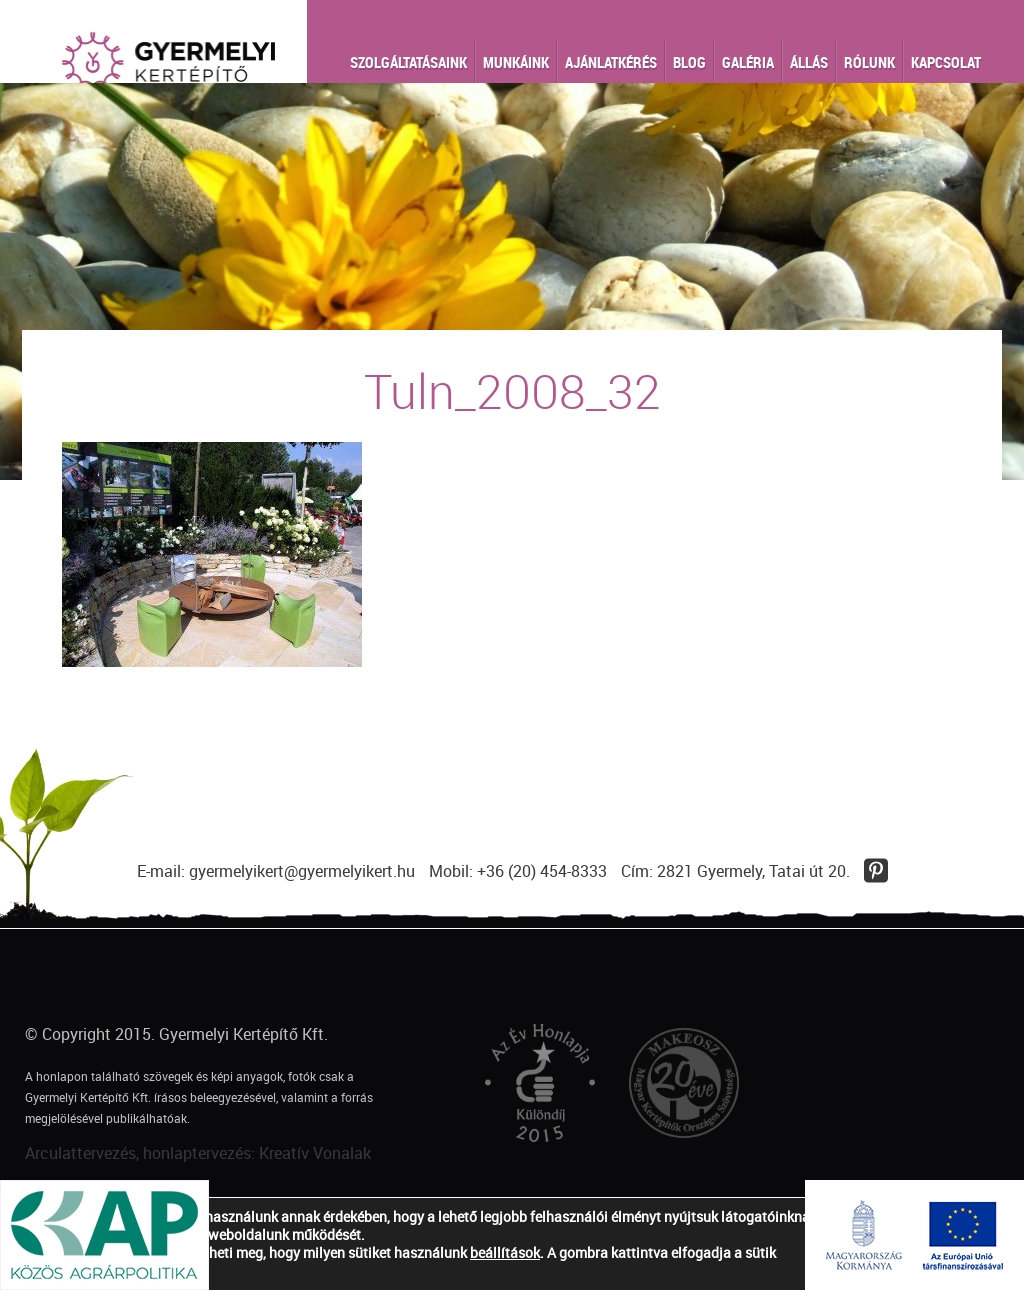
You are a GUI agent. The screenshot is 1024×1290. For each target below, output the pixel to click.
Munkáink (516, 62)
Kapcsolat (946, 62)
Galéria (748, 62)
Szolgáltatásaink (408, 62)
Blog (689, 62)
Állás (809, 62)
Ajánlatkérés (611, 62)
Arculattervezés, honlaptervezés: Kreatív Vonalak (198, 1153)
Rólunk (869, 62)
